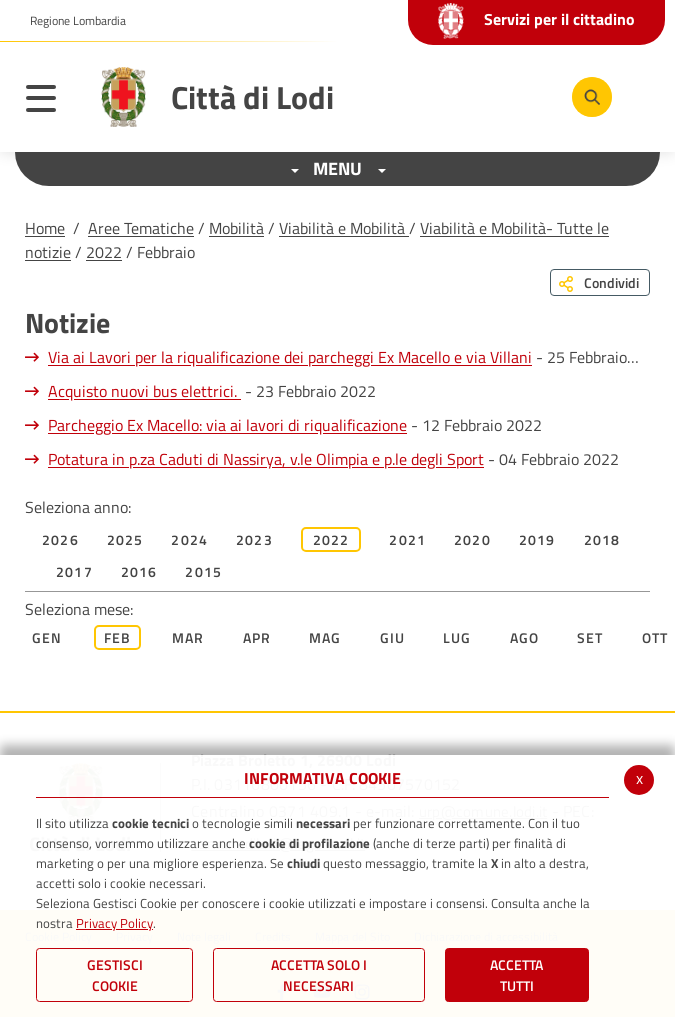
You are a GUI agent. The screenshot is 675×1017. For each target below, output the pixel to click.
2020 (472, 539)
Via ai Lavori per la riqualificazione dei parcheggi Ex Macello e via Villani (290, 357)
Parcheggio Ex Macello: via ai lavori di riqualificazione (227, 425)
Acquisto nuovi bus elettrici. (144, 391)
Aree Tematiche (141, 228)
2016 (139, 571)
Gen (47, 637)
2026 (60, 539)
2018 (602, 539)
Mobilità (236, 228)
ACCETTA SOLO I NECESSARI (319, 975)
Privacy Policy (114, 923)
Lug (457, 637)
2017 (74, 571)
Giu (393, 637)
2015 (203, 571)
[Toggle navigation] (51, 102)
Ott (655, 637)
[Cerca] (592, 97)
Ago (525, 637)
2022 (104, 252)
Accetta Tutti (516, 975)
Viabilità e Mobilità (344, 228)
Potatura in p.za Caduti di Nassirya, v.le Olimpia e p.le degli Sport (266, 459)
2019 (537, 539)
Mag (325, 637)
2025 (125, 539)
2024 (189, 539)
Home (45, 228)
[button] (70, 21)
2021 (407, 539)
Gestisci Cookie (115, 975)
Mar (188, 637)
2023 (254, 539)
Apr (257, 637)
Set (590, 637)
